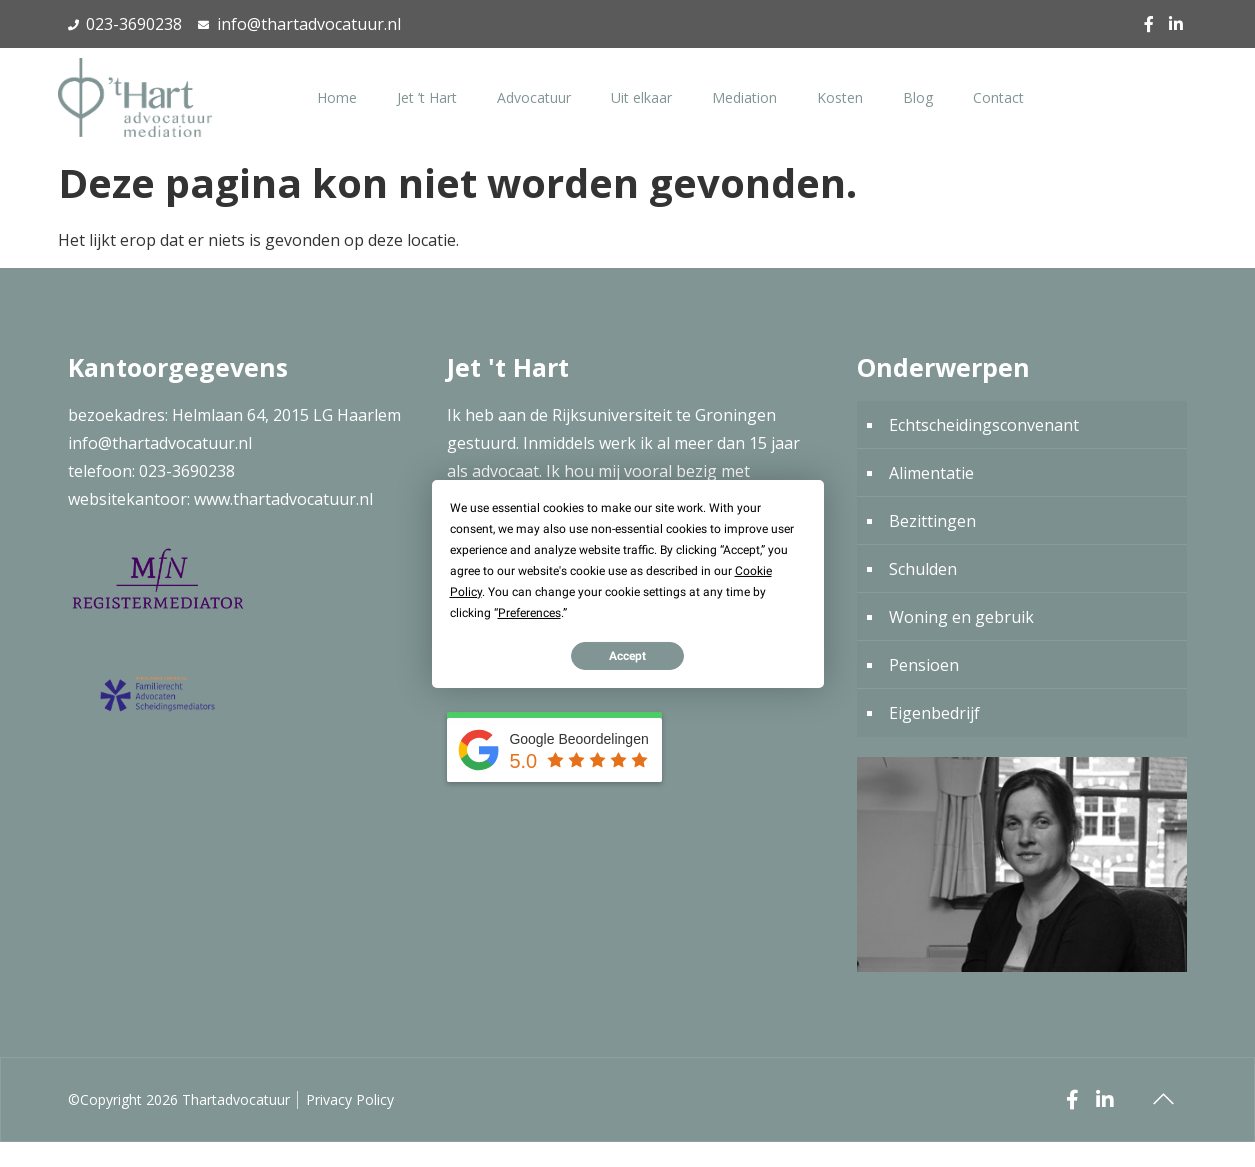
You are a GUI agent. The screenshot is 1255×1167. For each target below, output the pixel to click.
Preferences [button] (529, 612)
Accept (627, 655)
